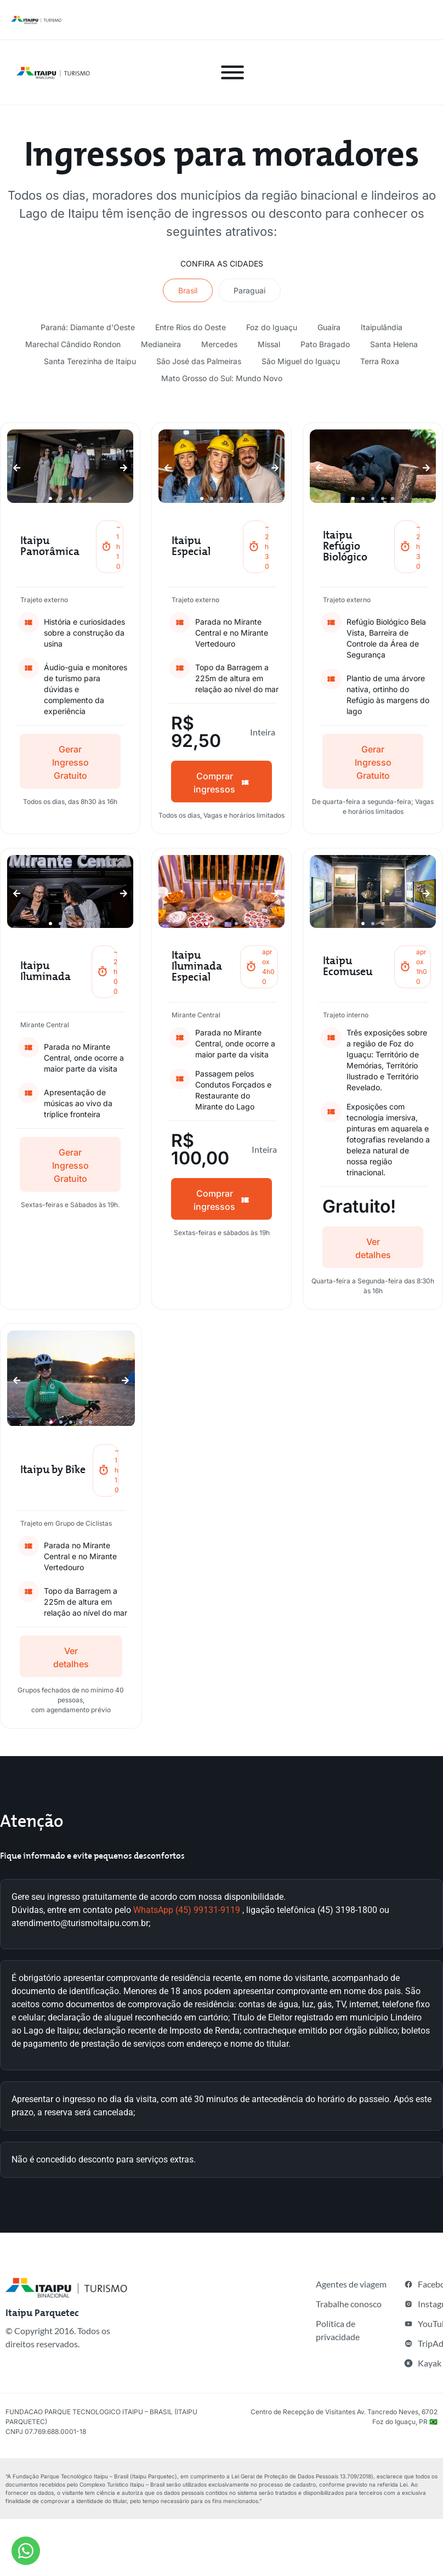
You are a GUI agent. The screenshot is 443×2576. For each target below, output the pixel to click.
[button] (17, 468)
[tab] (188, 290)
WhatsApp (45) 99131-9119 (186, 1910)
